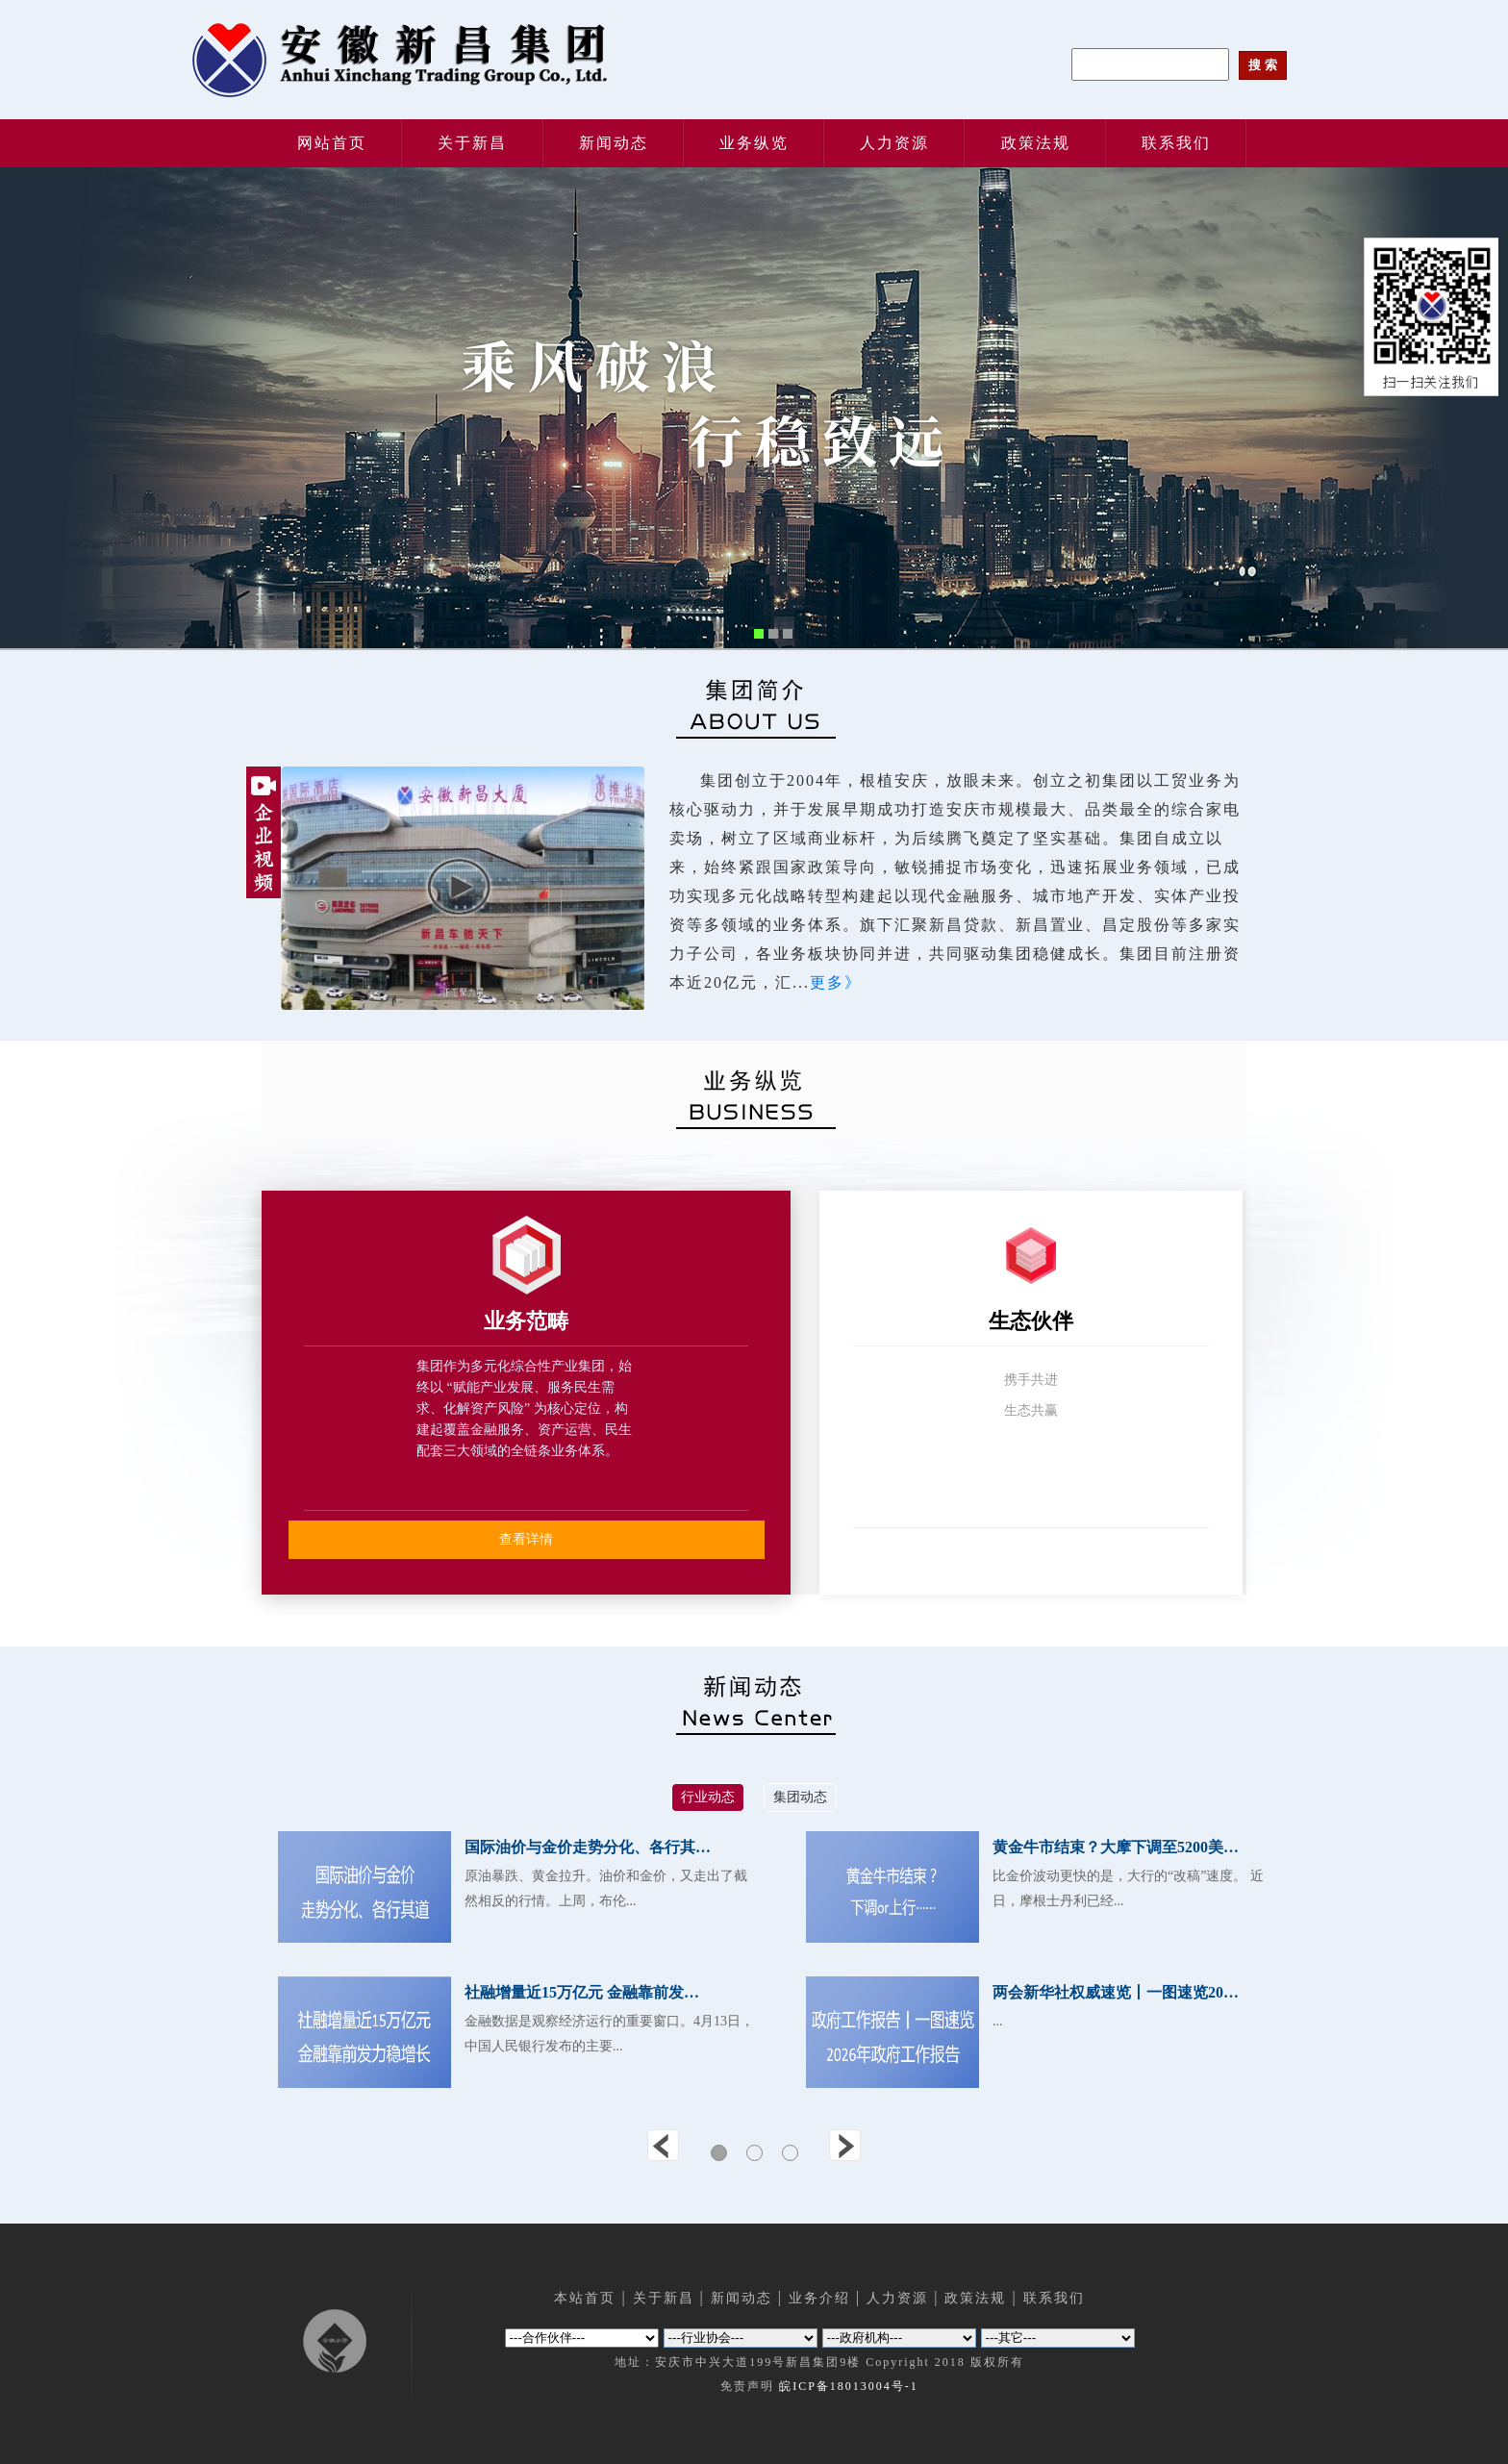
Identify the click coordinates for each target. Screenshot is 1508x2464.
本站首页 (585, 2298)
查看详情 (526, 1539)
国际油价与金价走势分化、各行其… (588, 1847)
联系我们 (1176, 143)
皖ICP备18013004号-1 (848, 2386)
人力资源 (894, 143)
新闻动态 (613, 143)
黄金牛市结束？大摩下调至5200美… (1116, 1847)
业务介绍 (819, 2298)
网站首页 (331, 143)
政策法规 (1035, 143)
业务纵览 (754, 143)
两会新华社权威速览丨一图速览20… (1116, 1992)
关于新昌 (472, 143)
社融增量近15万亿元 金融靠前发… (582, 1992)
